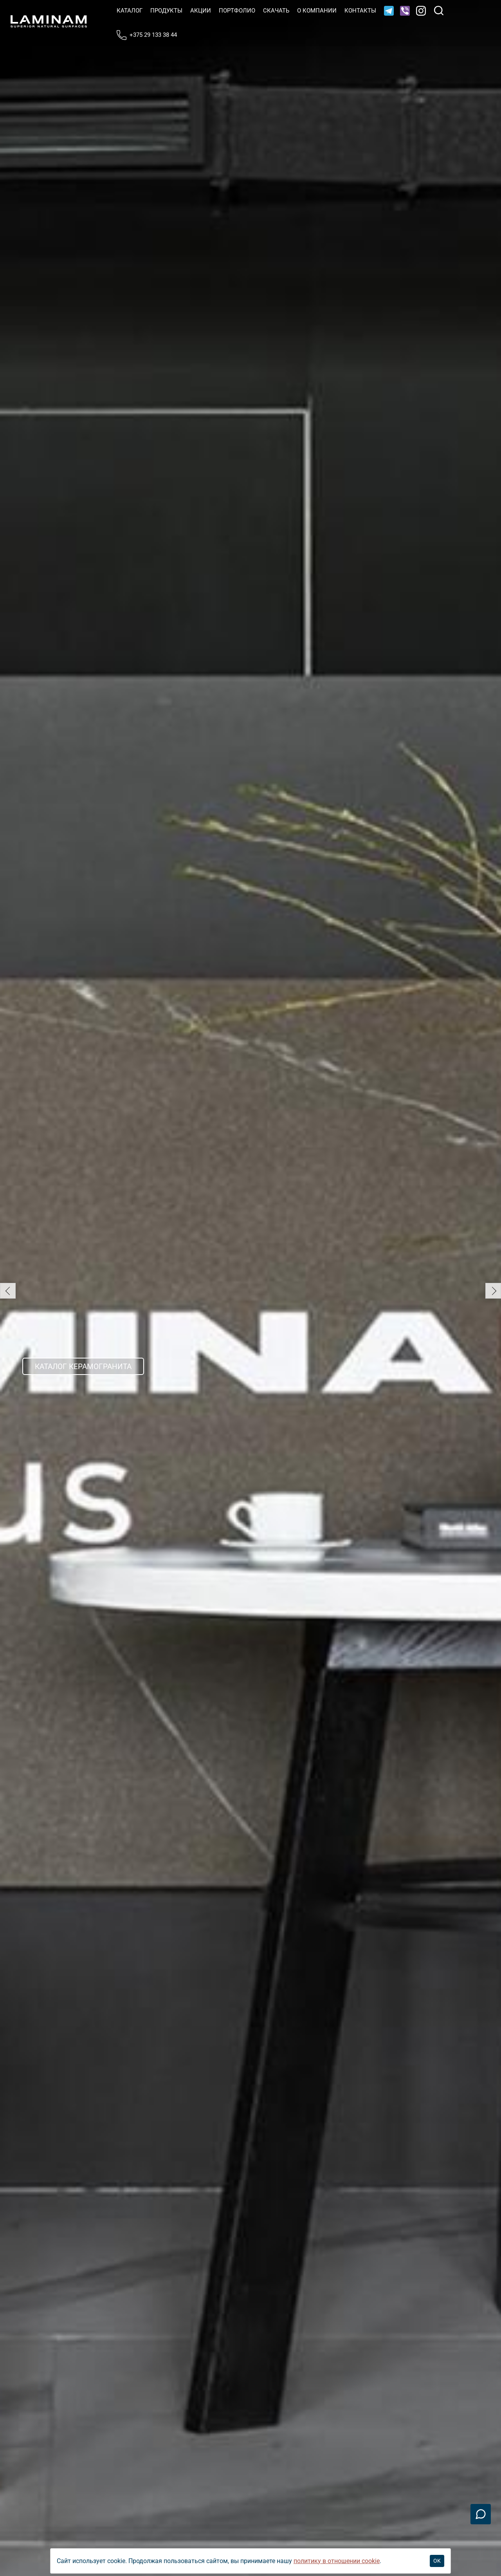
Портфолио (237, 10)
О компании (317, 10)
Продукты (166, 10)
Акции (200, 10)
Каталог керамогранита (83, 1366)
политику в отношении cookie (337, 2561)
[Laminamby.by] (49, 21)
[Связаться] (480, 2514)
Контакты (360, 10)
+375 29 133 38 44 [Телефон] (147, 35)
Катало (129, 10)
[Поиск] (439, 11)
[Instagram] (421, 11)
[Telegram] (389, 11)
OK (437, 2561)
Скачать (276, 10)
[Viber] (405, 11)
